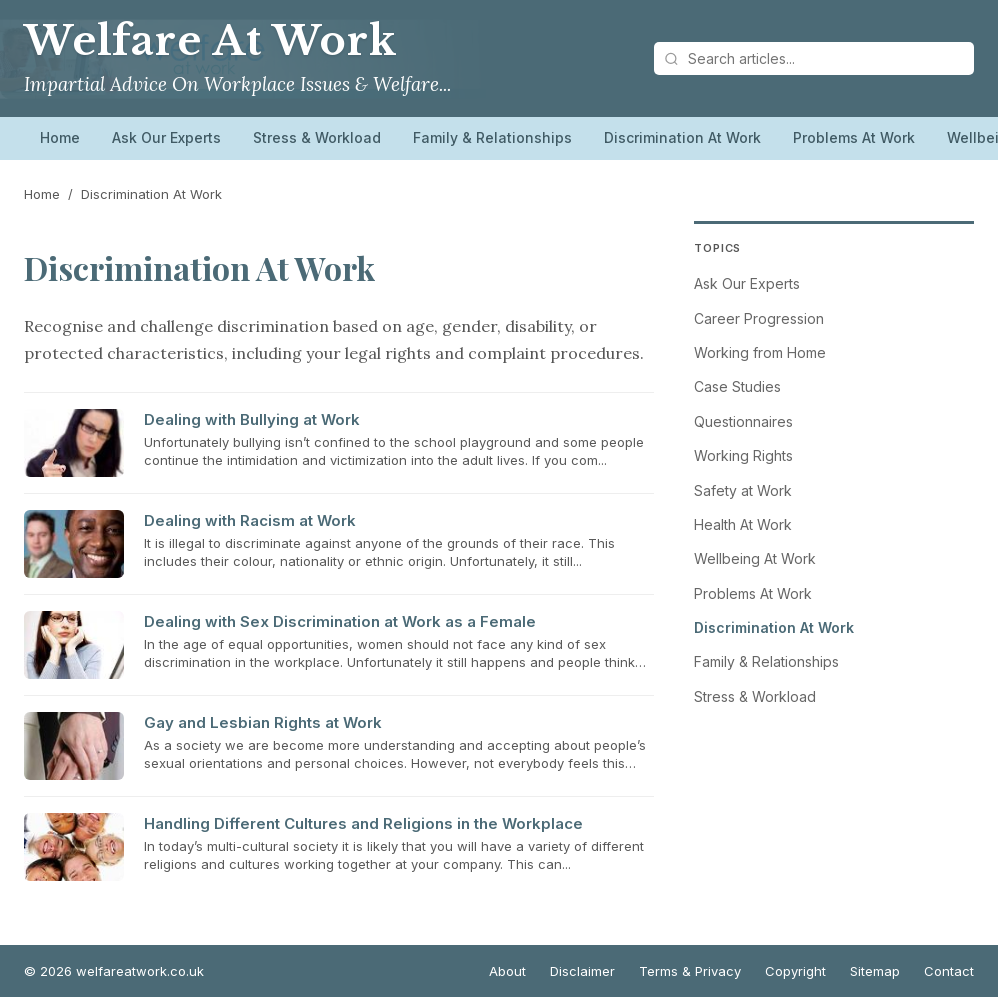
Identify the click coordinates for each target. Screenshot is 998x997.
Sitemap (875, 971)
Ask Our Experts (166, 137)
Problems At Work (854, 137)
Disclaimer (582, 971)
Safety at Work (743, 490)
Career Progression (759, 318)
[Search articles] (814, 58)
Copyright (795, 971)
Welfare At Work (210, 41)
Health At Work (743, 524)
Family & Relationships (492, 137)
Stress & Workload (317, 137)
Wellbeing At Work (755, 558)
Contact (949, 971)
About (507, 971)
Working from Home (760, 352)
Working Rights (743, 455)
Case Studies (737, 386)
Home (60, 137)
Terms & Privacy (690, 971)
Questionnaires (743, 421)
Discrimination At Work (682, 137)
